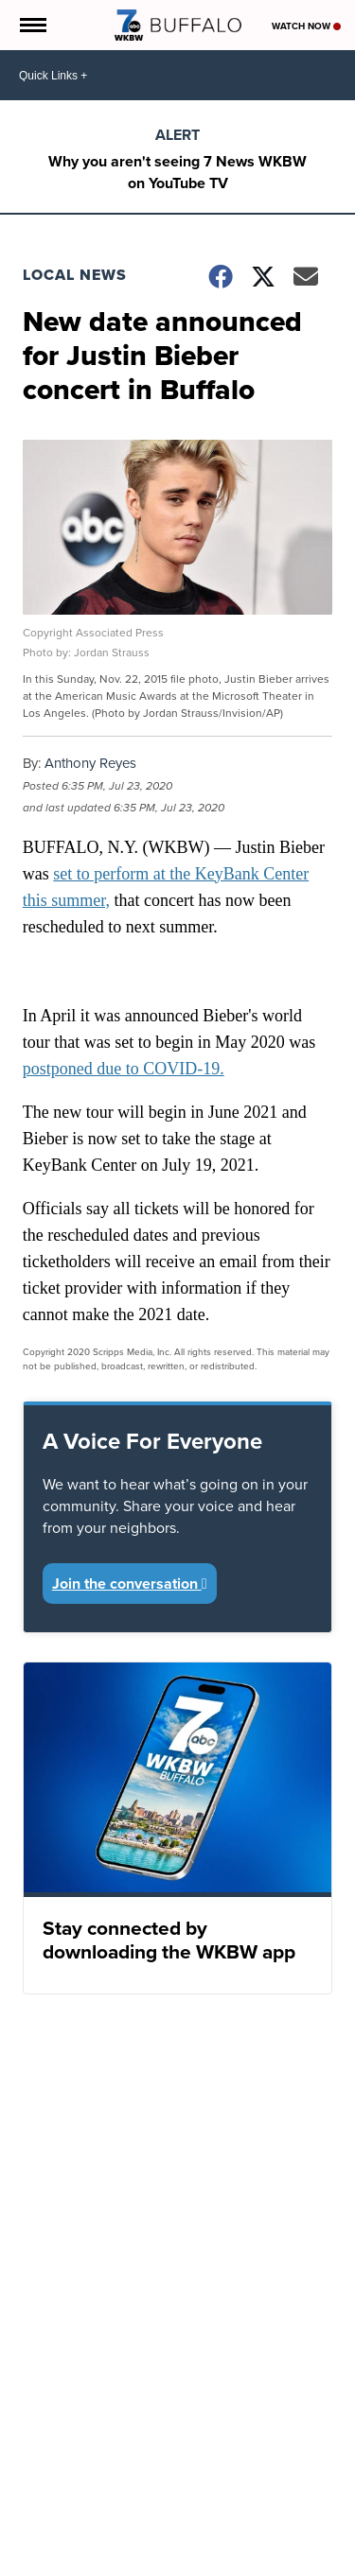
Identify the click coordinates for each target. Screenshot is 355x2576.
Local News (75, 275)
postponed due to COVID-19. (123, 1068)
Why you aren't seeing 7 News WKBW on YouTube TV (177, 172)
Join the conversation (129, 1583)
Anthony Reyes (90, 763)
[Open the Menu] (31, 25)
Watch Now (306, 26)
